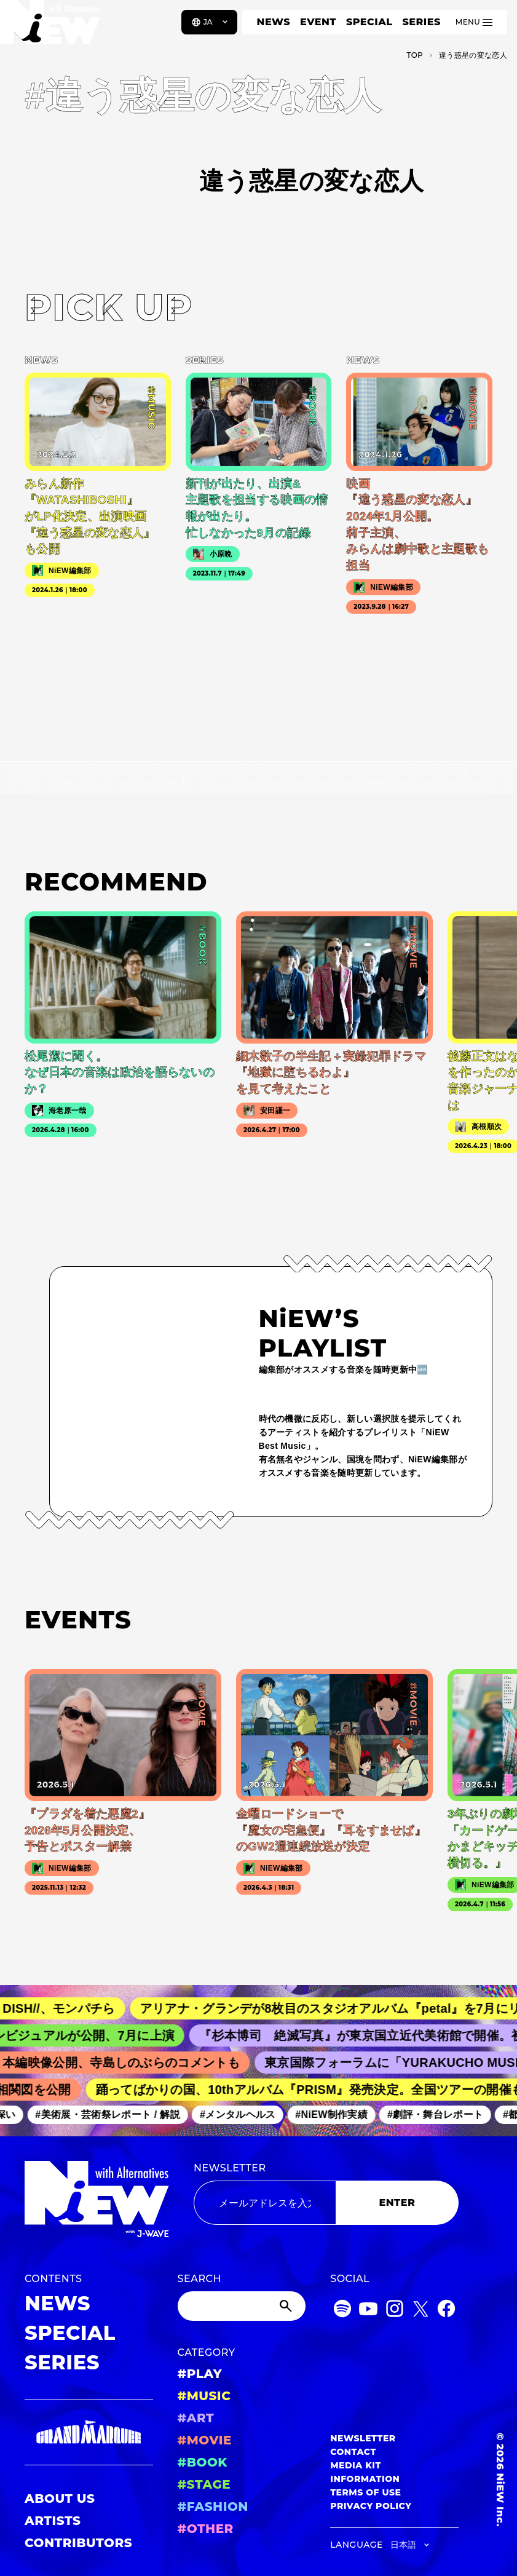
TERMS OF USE (365, 2492)
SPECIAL (369, 22)
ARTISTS (53, 2520)
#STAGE (204, 2484)
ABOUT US (60, 2498)
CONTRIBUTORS (78, 2542)
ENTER (397, 2202)
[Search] (242, 2306)
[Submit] (287, 2306)
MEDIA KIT (355, 2465)
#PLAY (200, 2373)
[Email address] (265, 2203)
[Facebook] (446, 2310)
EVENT (318, 22)
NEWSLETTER (230, 2168)
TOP (414, 55)
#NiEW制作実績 (401, 2114)
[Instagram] (394, 2310)
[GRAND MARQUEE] (89, 2432)
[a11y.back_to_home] (50, 26)
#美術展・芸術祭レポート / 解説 (177, 2114)
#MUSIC (204, 2395)
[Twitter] (420, 2310)
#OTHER (206, 2528)
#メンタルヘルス (306, 2114)
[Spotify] (342, 2310)
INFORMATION (365, 2478)
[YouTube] (368, 2310)
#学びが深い (57, 2114)
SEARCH (199, 2279)
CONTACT (353, 2451)
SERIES (421, 22)
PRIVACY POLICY (370, 2505)
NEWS (273, 22)
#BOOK (202, 2462)
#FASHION (213, 2506)
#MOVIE (205, 2440)
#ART (196, 2418)
